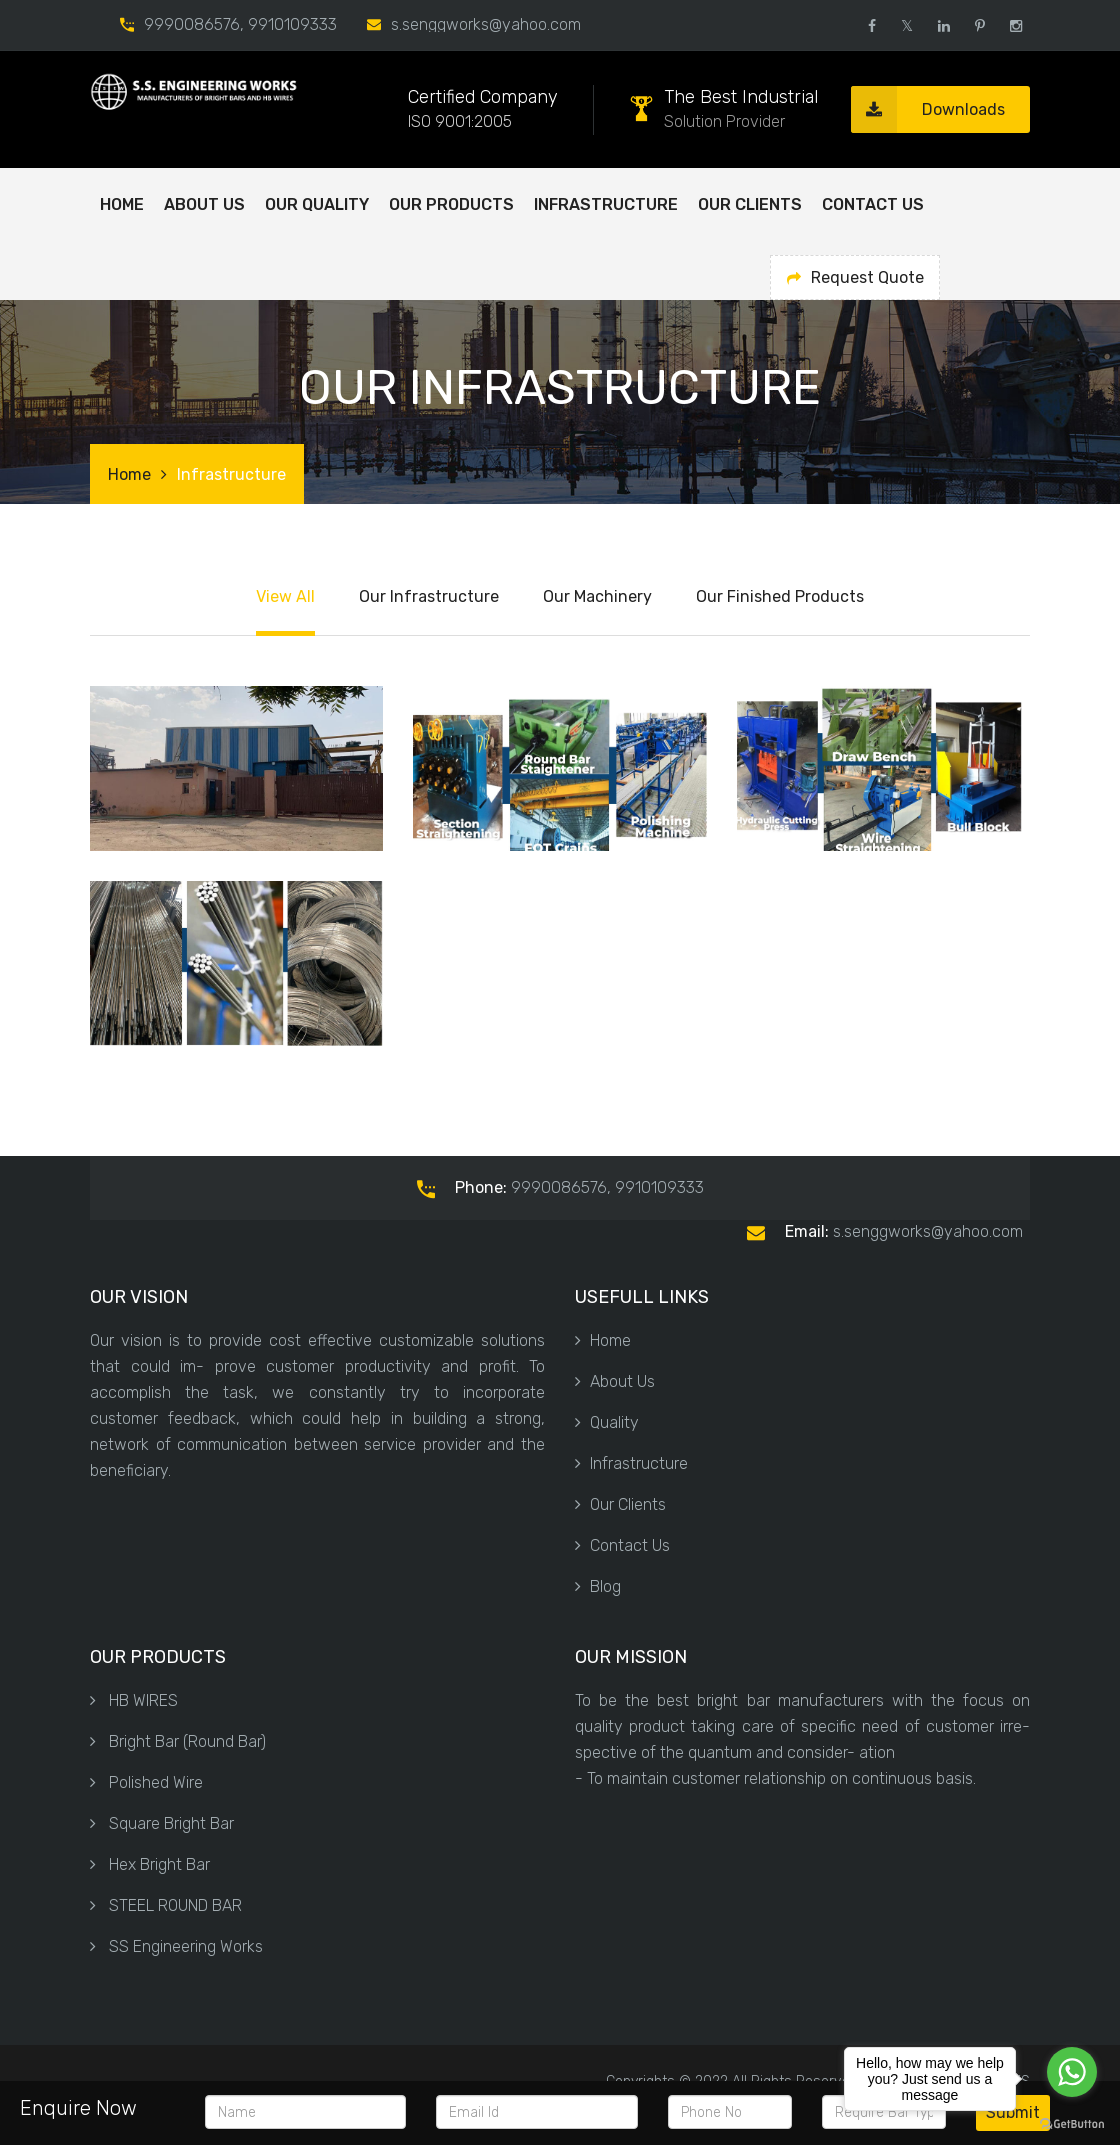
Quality (607, 1422)
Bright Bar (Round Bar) (178, 1741)
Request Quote (855, 277)
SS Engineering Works (176, 1946)
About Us (615, 1381)
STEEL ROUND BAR (166, 1905)
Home (122, 204)
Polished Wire (146, 1782)
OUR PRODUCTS (451, 204)
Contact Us (873, 204)
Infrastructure (606, 204)
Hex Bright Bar (150, 1864)
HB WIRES (134, 1700)
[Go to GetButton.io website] (1072, 2124)
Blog (598, 1586)
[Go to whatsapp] (1072, 2072)
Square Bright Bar (162, 1823)
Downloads (928, 109)
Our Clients (750, 204)
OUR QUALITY (317, 204)
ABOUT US (204, 204)
